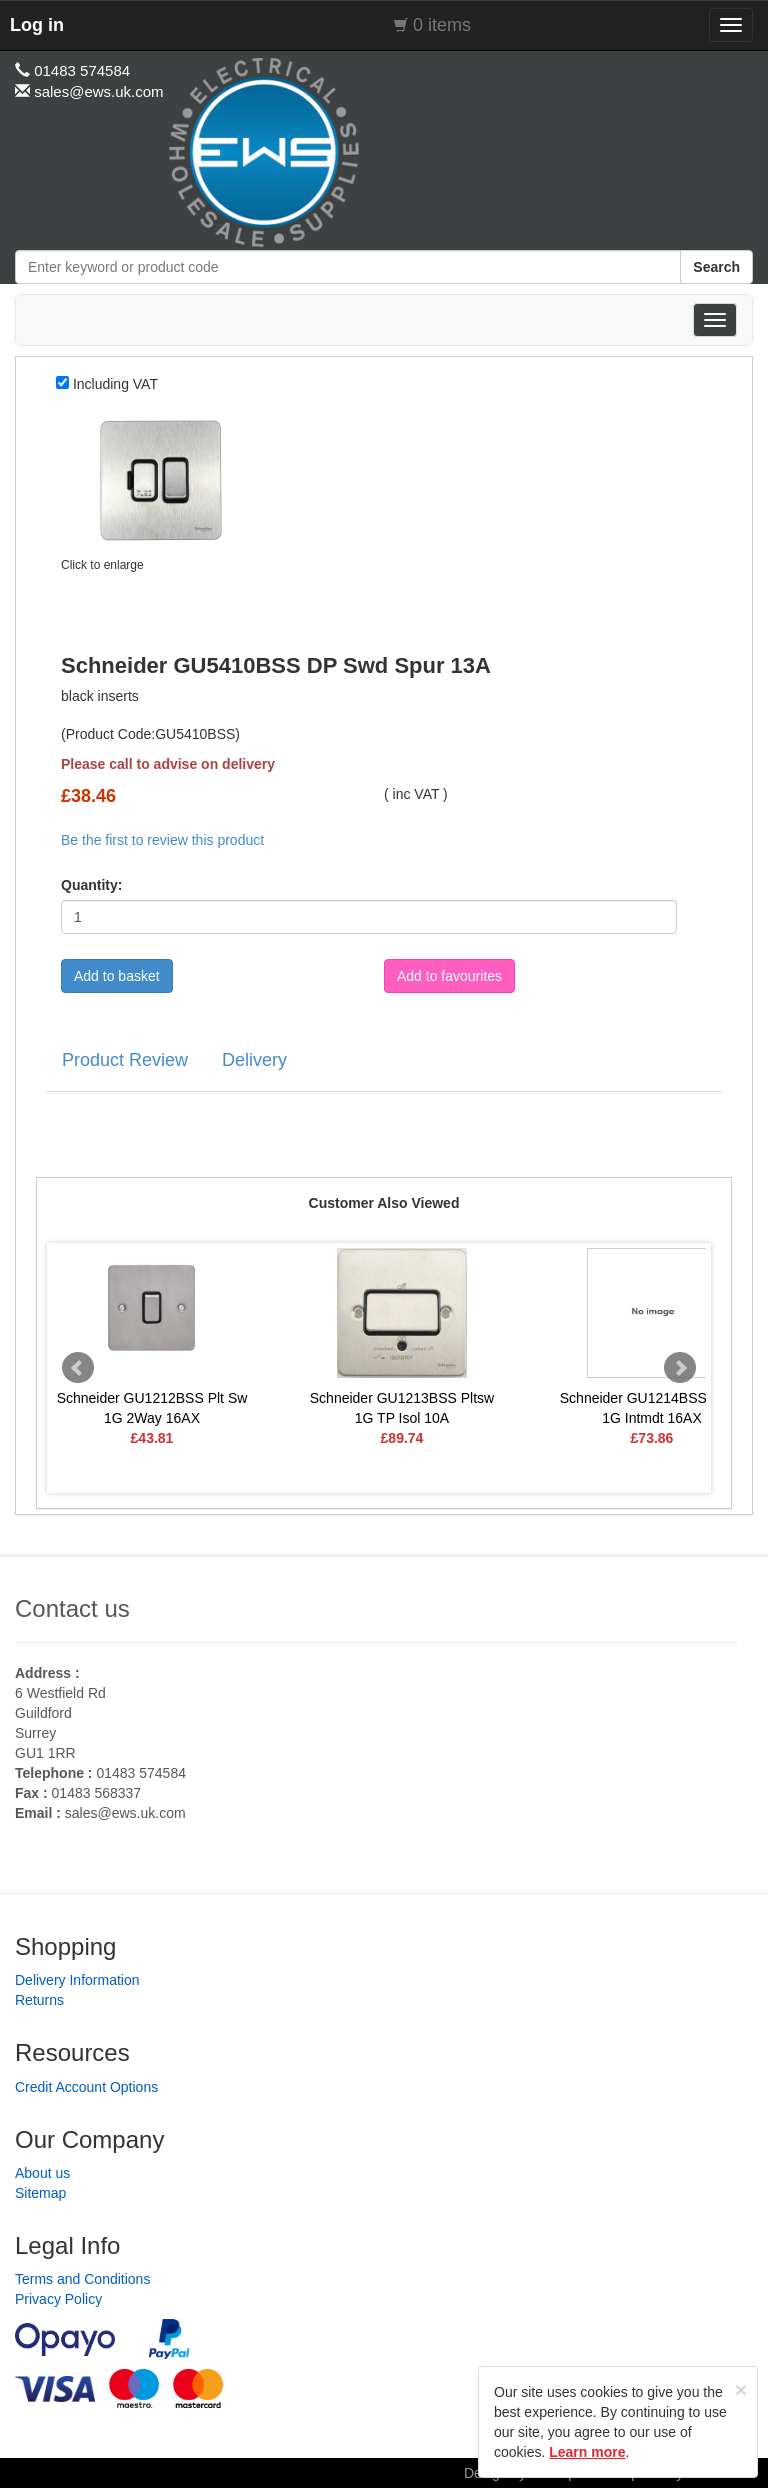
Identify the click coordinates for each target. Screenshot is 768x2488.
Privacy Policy (58, 2299)
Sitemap (40, 2193)
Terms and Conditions (82, 2279)
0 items (442, 25)
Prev (78, 1368)
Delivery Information (77, 1980)
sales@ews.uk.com (125, 1813)
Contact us (72, 1608)
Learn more (587, 2452)
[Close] (741, 2389)
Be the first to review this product (162, 840)
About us (42, 2173)
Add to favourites (449, 976)
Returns (39, 2000)
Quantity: (91, 885)
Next (680, 1368)
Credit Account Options (86, 2087)
